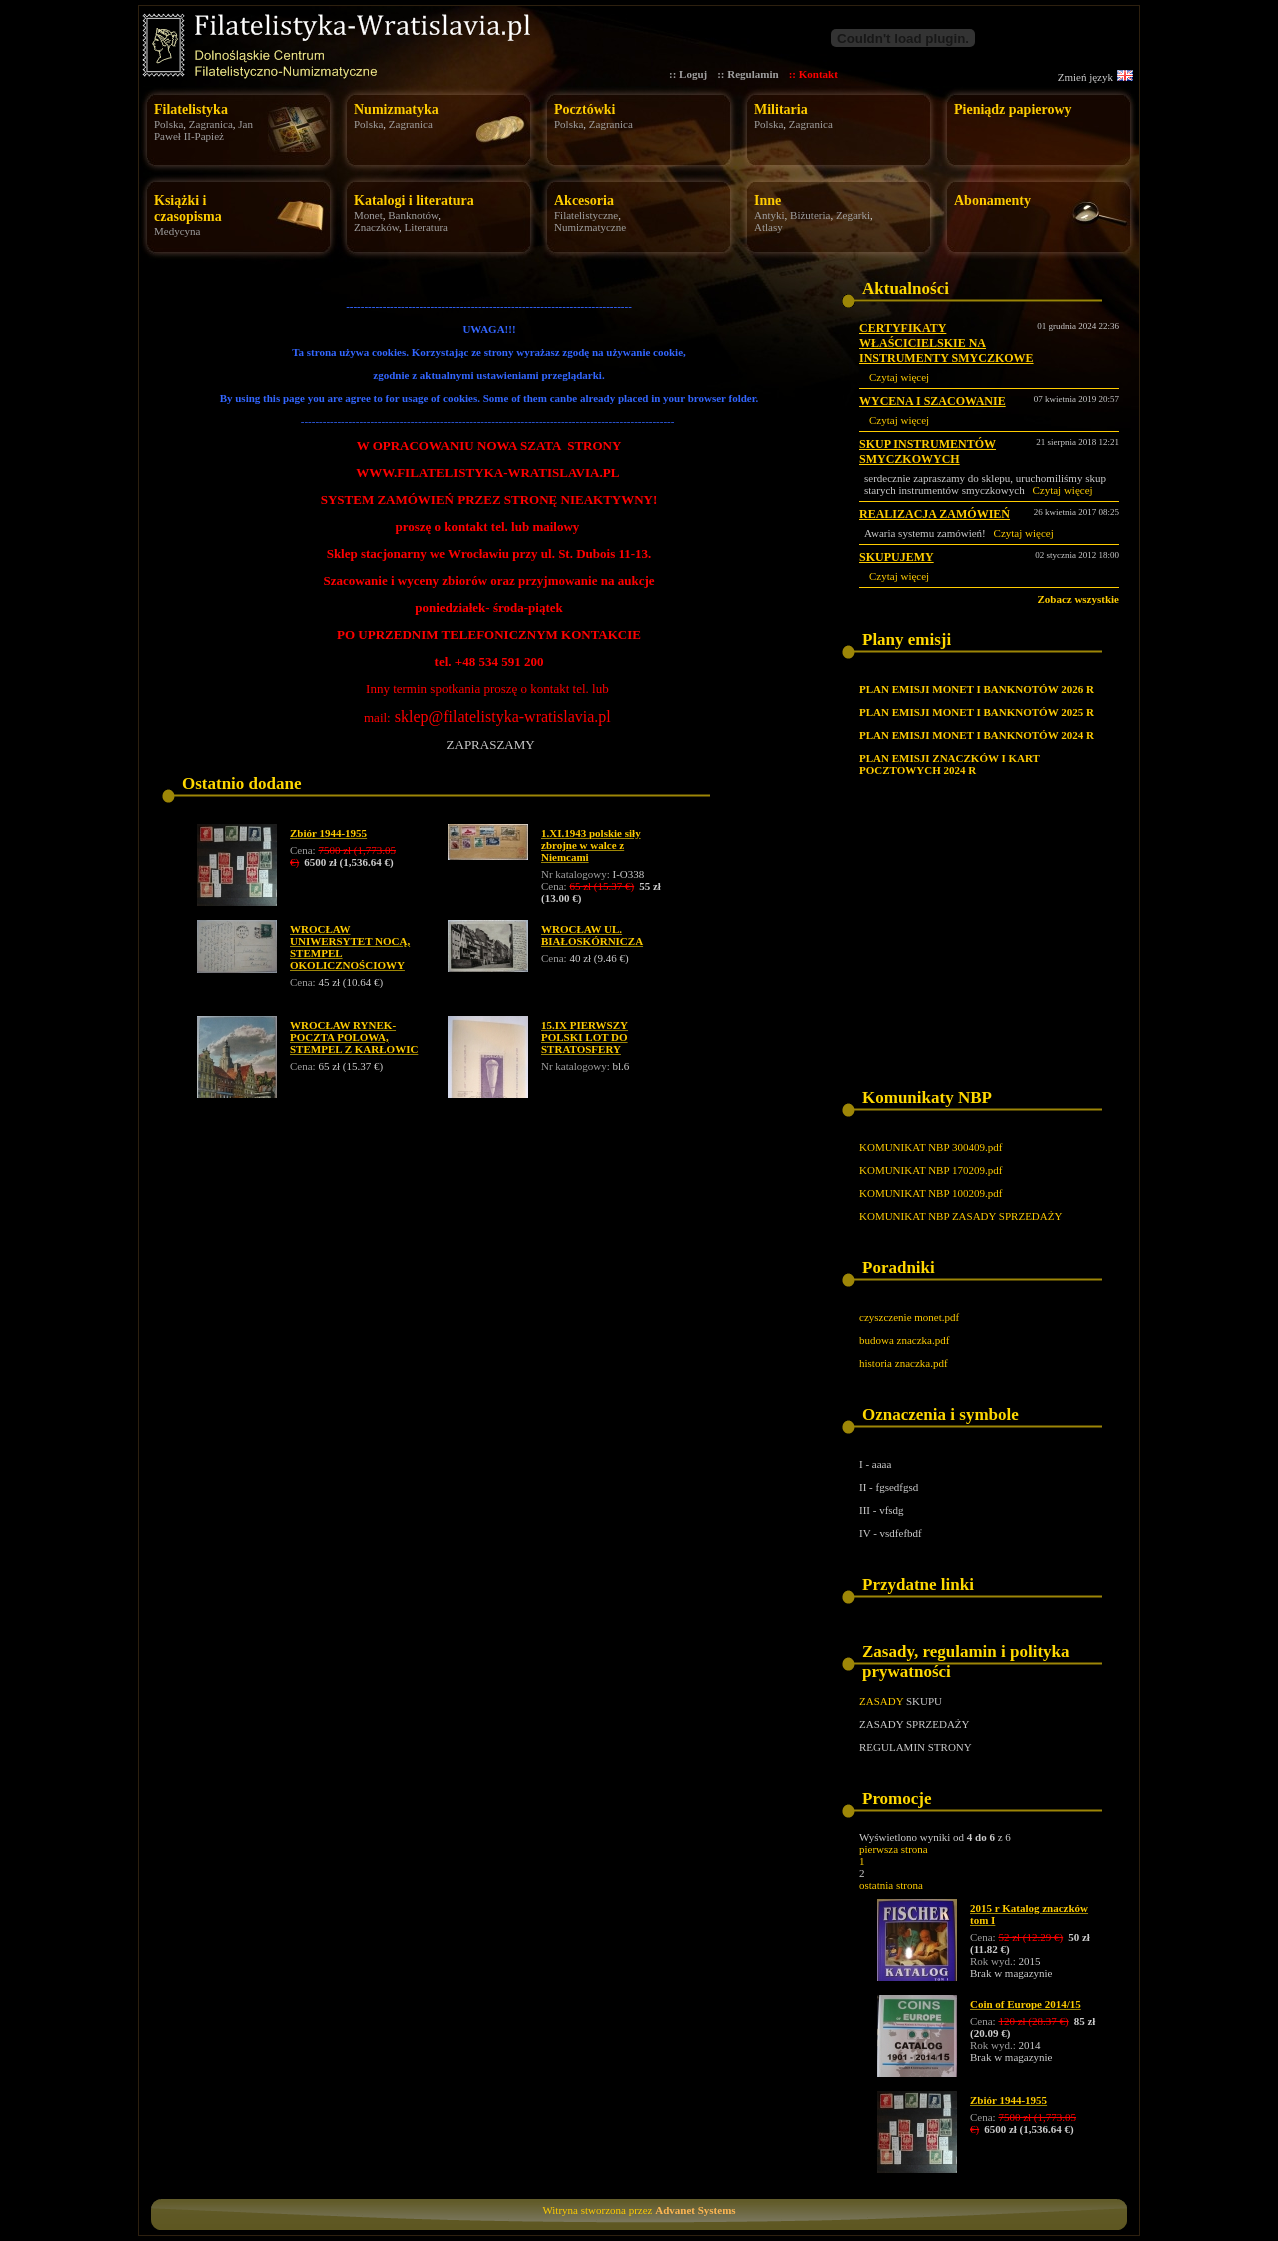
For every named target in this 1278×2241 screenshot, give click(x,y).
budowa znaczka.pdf (904, 1340)
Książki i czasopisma (188, 208)
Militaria (781, 109)
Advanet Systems (695, 2210)
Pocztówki (584, 109)
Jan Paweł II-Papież (203, 130)
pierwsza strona (893, 1849)
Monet (368, 215)
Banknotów (413, 215)
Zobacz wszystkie (1078, 599)
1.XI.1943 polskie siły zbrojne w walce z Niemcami (591, 845)
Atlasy (768, 227)
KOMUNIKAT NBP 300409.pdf (930, 1147)
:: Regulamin (747, 74)
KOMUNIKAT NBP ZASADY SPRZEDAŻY (960, 1216)
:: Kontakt (813, 74)
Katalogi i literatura (414, 200)
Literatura (426, 227)
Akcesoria (584, 200)
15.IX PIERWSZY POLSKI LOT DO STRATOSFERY (584, 1037)
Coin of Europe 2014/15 (1025, 2004)
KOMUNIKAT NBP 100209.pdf (930, 1193)
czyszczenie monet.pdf (909, 1317)
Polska (168, 124)
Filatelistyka (191, 109)
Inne (767, 200)
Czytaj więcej (899, 377)
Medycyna (177, 231)
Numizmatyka (396, 109)
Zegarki (853, 215)
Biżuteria (810, 215)
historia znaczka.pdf (903, 1363)
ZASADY (881, 1701)
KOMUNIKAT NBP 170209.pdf (930, 1170)
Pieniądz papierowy (1013, 109)
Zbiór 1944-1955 (328, 833)
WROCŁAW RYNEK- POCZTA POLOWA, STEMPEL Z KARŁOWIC (354, 1037)
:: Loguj (688, 74)
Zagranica (211, 124)
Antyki (769, 215)
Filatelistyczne (586, 215)
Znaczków (376, 227)
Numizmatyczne (590, 227)
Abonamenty (992, 200)
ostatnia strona (891, 1885)
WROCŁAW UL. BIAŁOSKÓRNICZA (592, 935)
